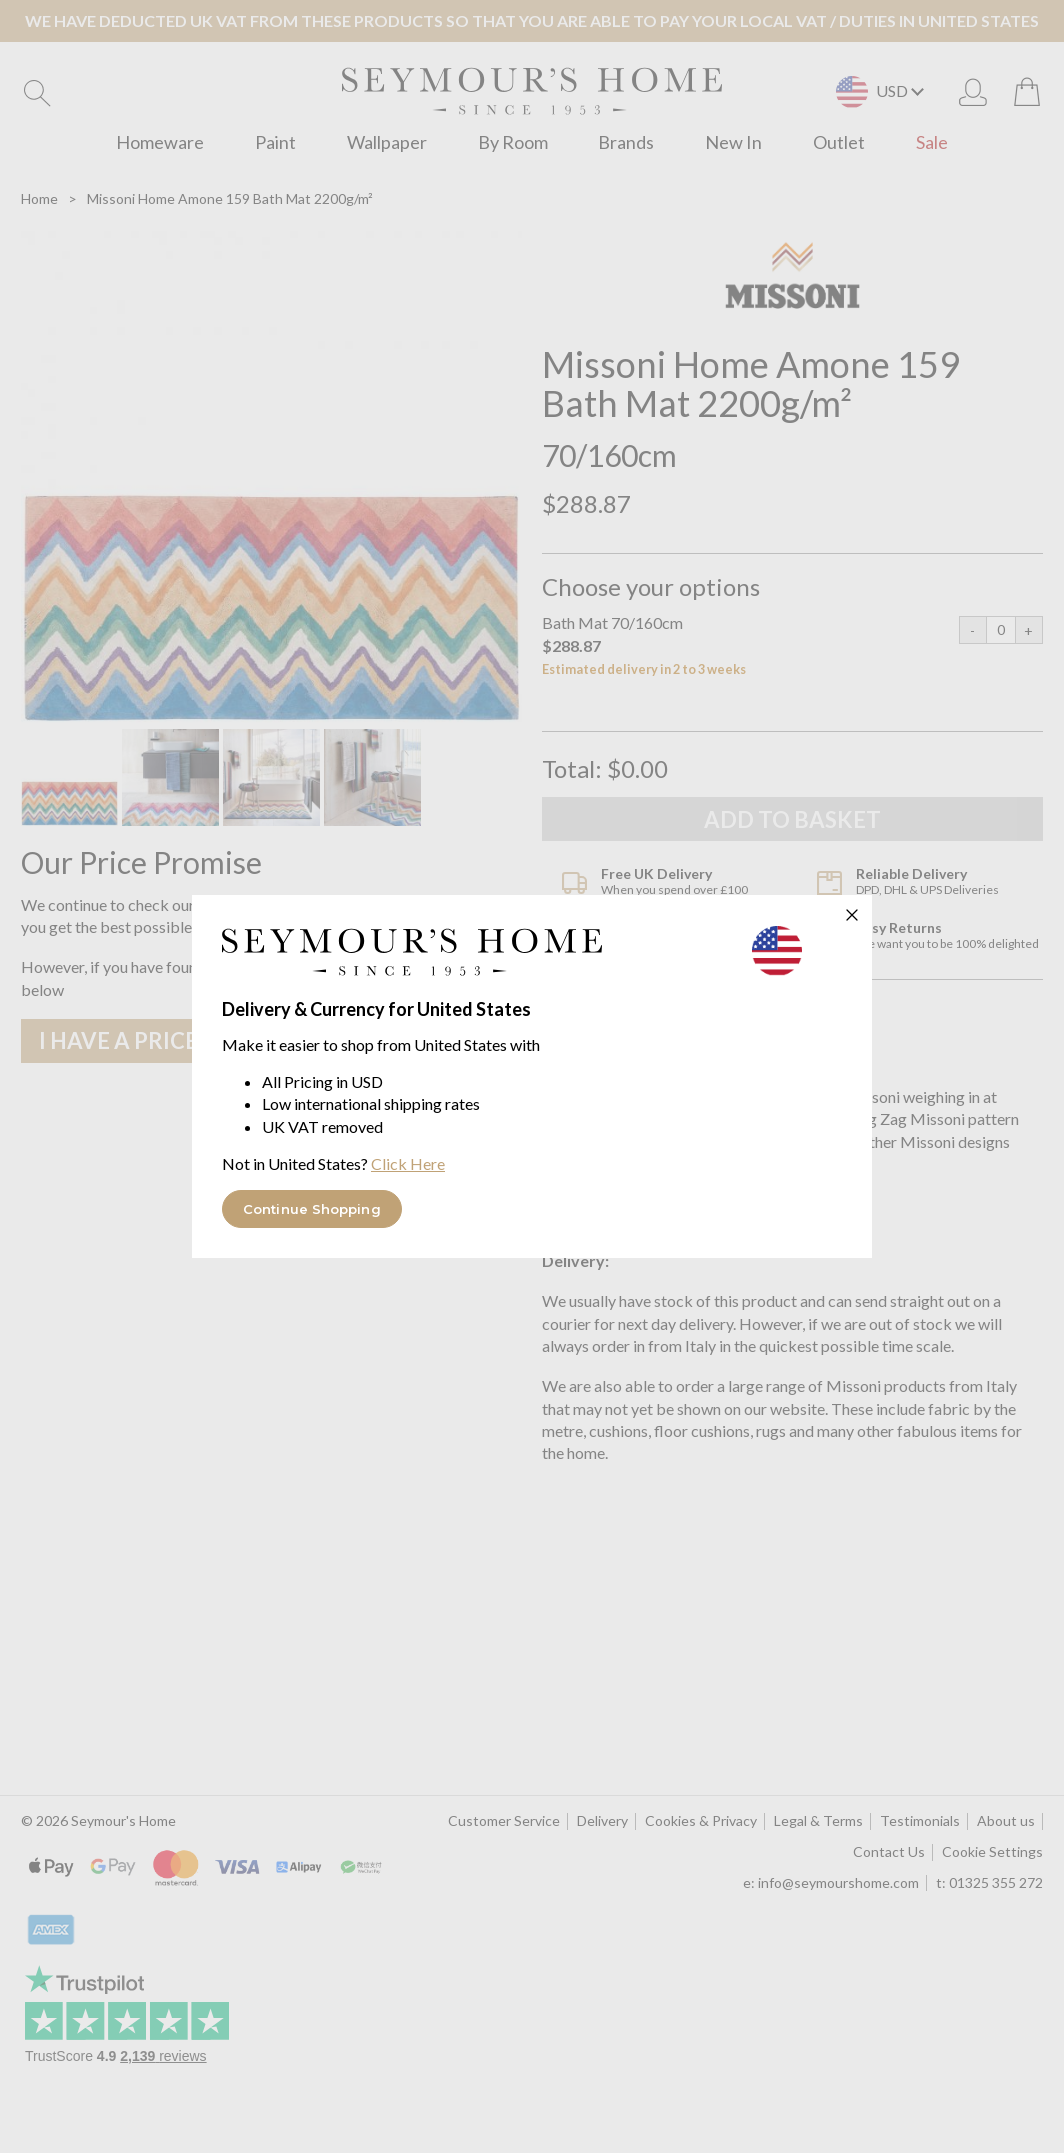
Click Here (408, 1163)
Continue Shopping (312, 1209)
